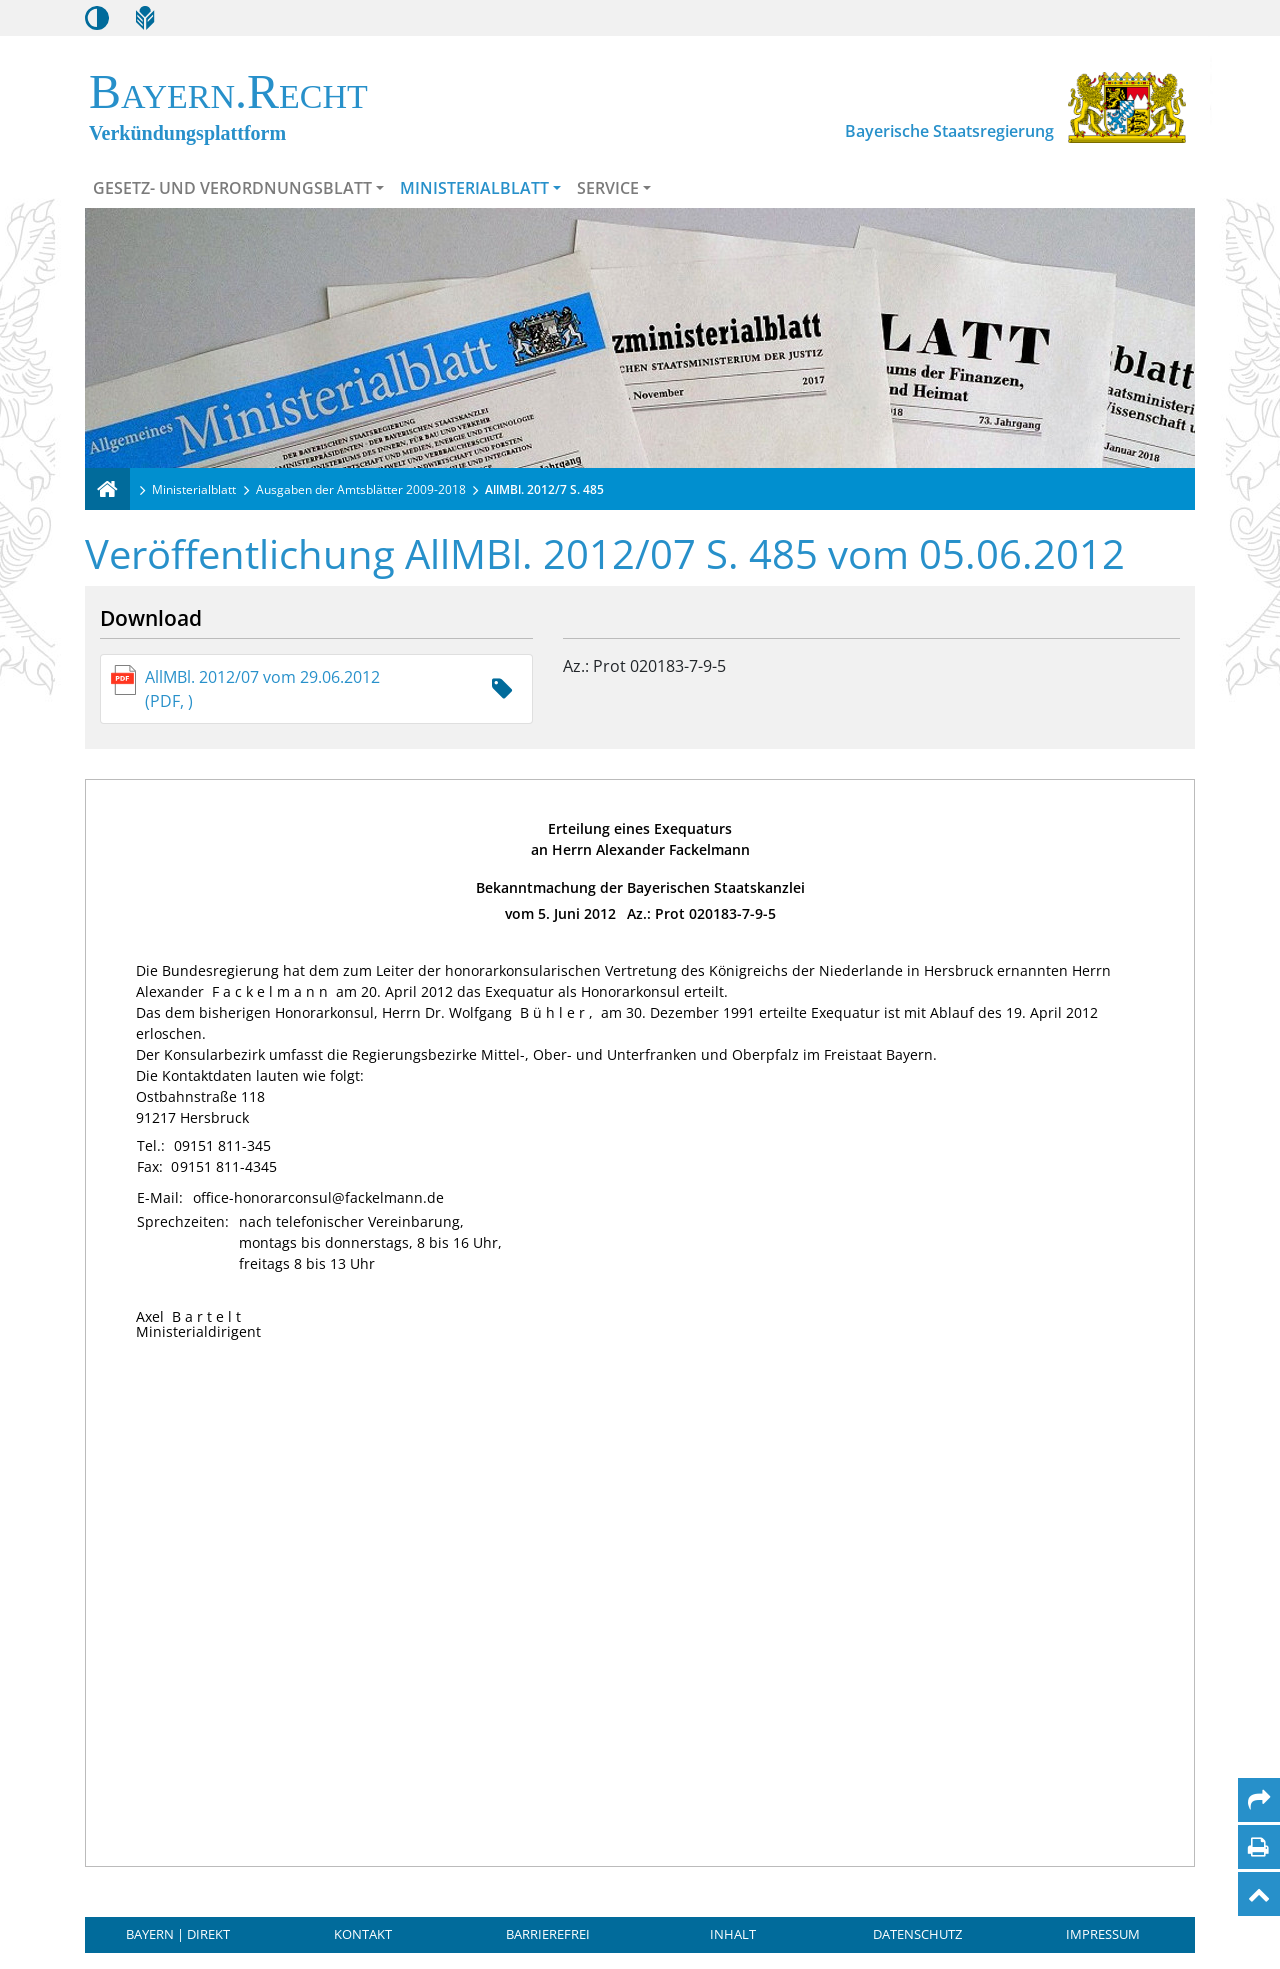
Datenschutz (917, 1934)
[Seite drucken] (1258, 1847)
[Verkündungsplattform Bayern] (107, 489)
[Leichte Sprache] (145, 18)
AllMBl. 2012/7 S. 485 (544, 489)
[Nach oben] (1259, 1894)
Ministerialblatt (474, 188)
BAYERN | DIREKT (178, 1934)
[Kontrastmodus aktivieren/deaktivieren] (97, 18)
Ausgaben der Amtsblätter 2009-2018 (361, 489)
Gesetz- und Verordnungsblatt (232, 188)
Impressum (1103, 1934)
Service (608, 188)
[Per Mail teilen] (1259, 1800)
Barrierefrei (548, 1934)
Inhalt (733, 1934)
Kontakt (363, 1934)
